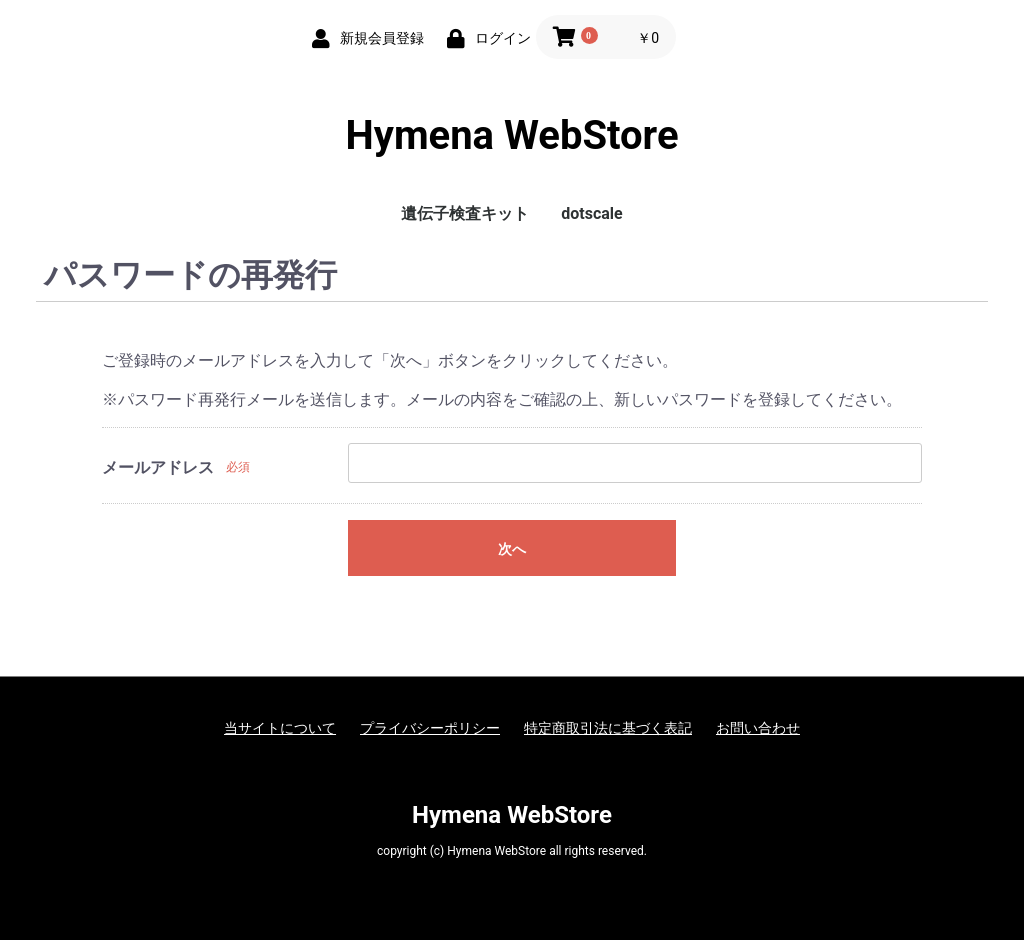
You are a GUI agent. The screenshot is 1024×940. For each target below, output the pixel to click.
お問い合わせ (758, 728)
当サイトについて (280, 728)
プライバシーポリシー (430, 728)
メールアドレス (158, 467)
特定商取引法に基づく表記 (608, 728)
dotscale (591, 213)
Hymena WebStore (512, 136)
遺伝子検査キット (465, 213)
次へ (512, 549)
